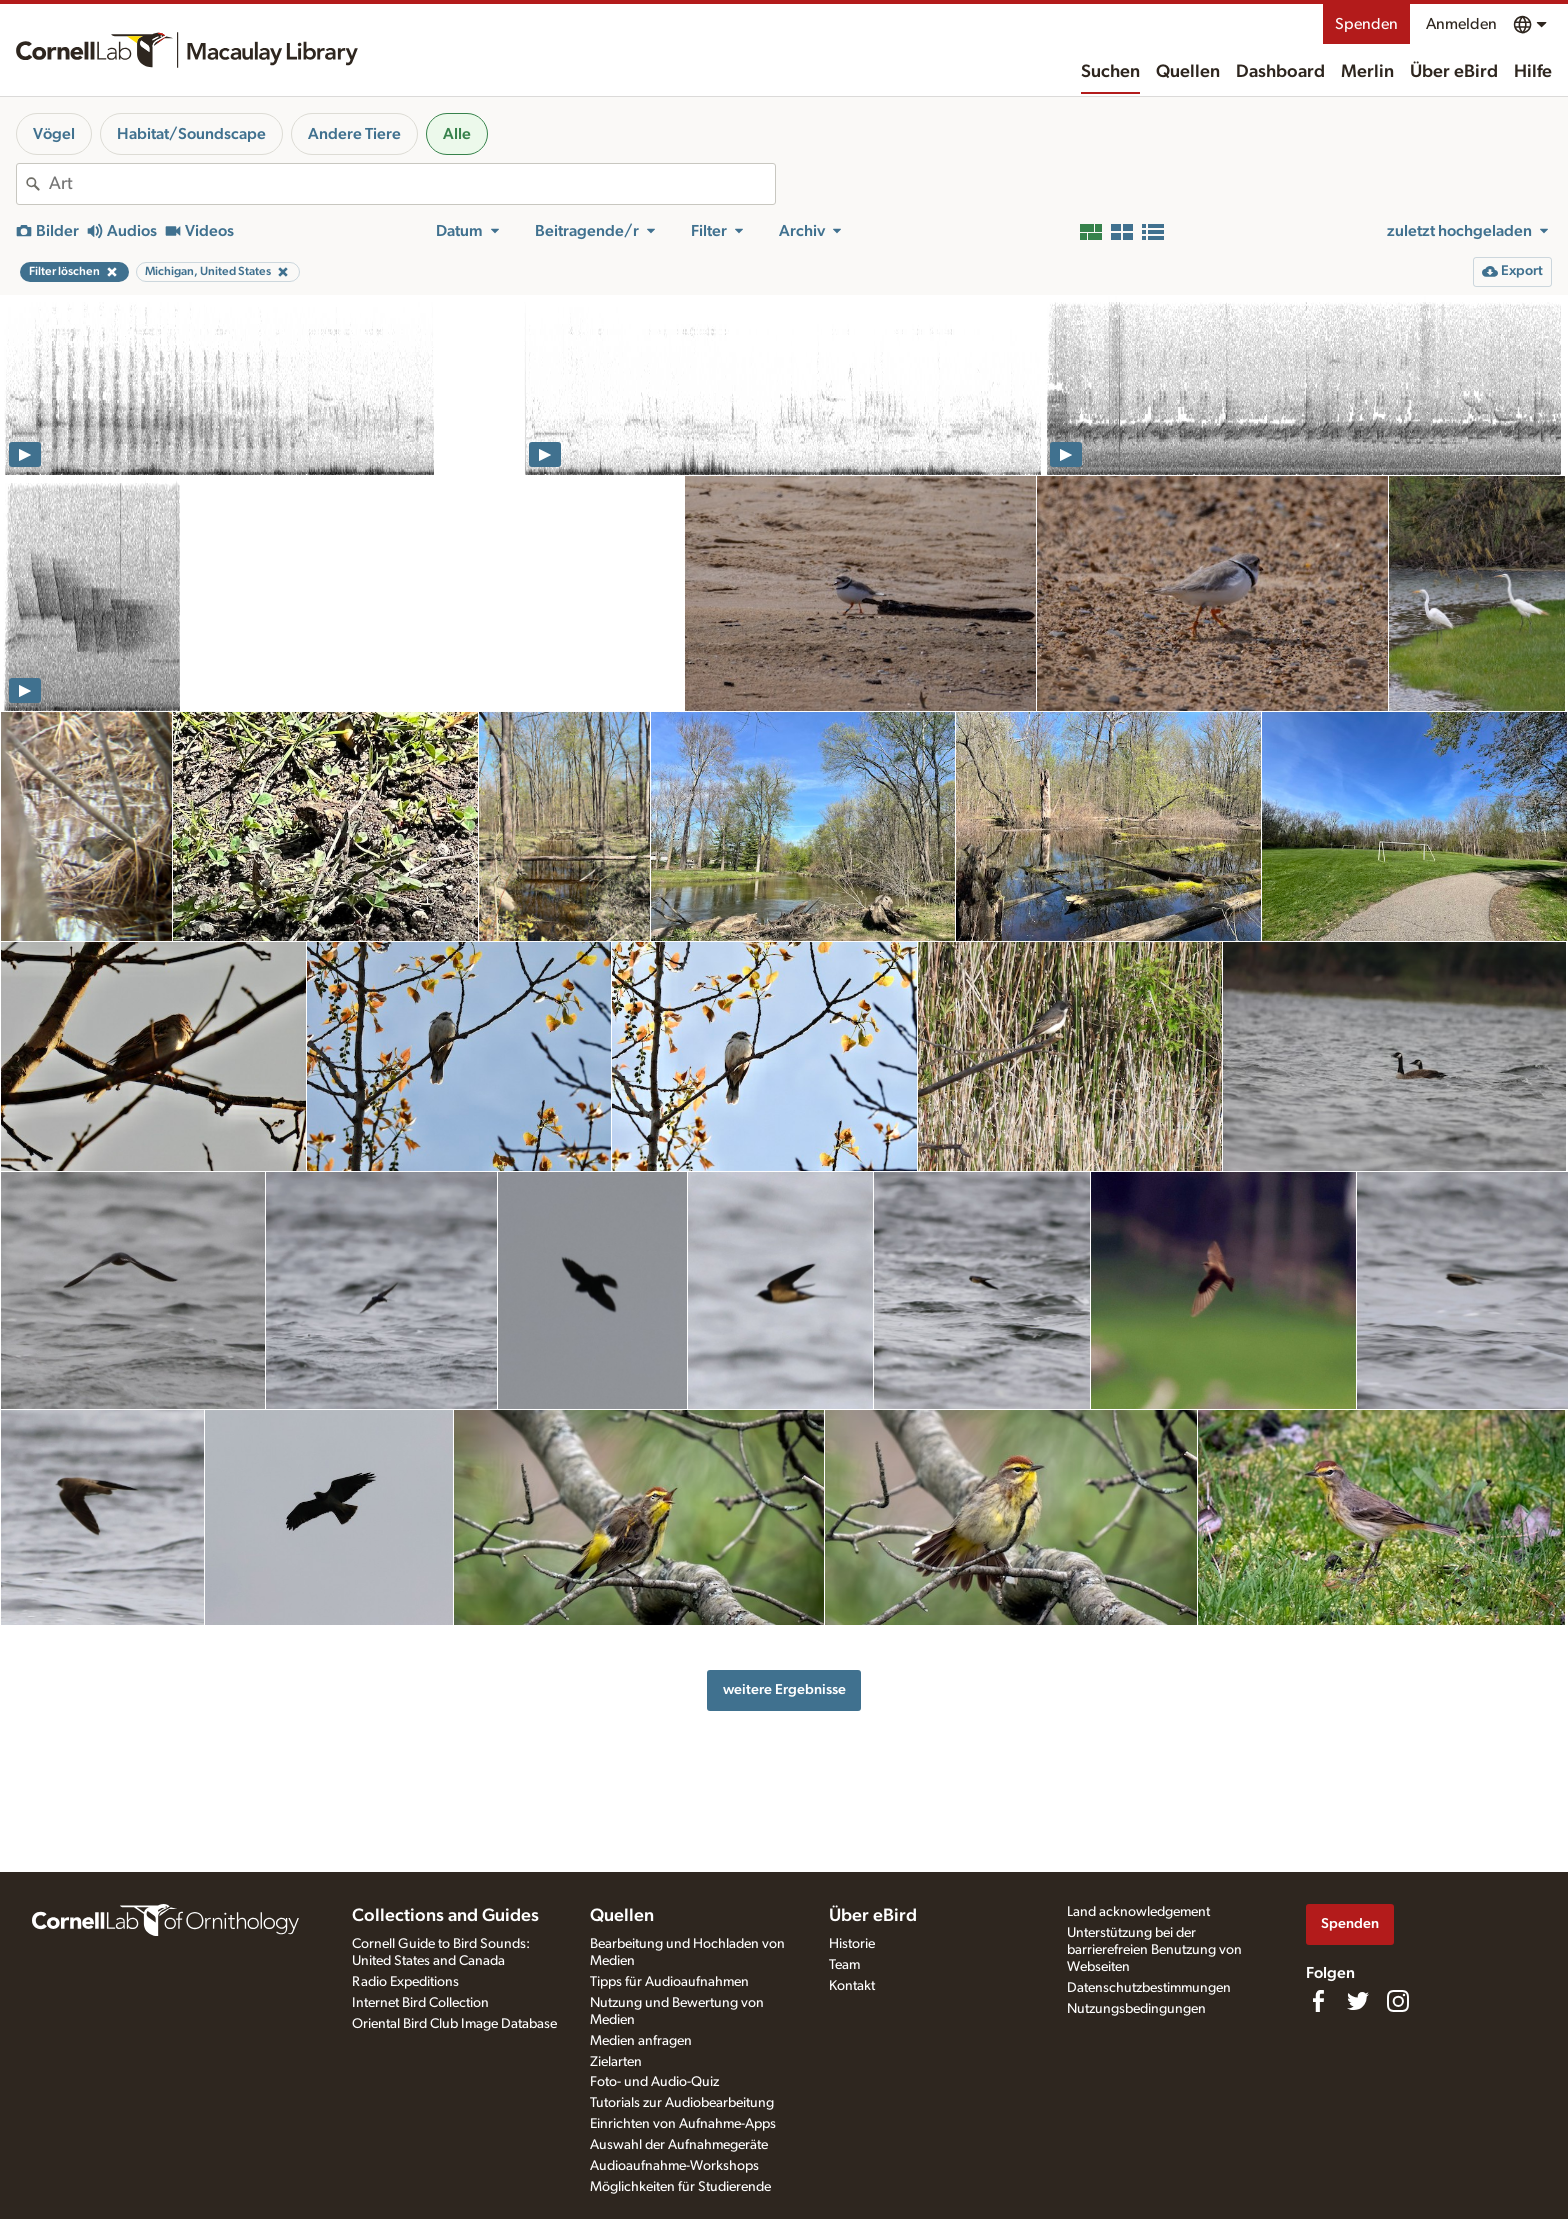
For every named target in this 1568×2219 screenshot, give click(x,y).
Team (844, 1965)
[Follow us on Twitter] (1358, 2001)
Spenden (1366, 24)
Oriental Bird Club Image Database (454, 2024)
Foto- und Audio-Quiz (654, 2082)
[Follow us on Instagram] (1398, 2001)
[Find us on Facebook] (1318, 2001)
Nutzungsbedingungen (1136, 2009)
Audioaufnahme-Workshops (674, 2166)
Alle (457, 134)
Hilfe (1533, 72)
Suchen (1110, 72)
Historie (852, 1944)
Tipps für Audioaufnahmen (669, 1982)
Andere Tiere (354, 134)
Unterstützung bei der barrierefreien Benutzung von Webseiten (1154, 1950)
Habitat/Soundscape (191, 134)
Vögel (54, 134)
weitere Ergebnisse (784, 1689)
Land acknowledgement (1138, 1912)
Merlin (1367, 72)
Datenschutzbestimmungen (1149, 1988)
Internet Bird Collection (420, 2003)
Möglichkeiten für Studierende (680, 2187)
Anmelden (1461, 24)
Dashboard (1280, 72)
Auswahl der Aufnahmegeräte (679, 2145)
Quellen (1188, 72)
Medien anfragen (641, 2041)
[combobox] (412, 184)
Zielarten (616, 2062)
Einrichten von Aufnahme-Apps (683, 2124)
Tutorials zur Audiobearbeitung (682, 2103)
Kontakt (852, 1986)
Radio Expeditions (405, 1982)
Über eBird (1454, 72)
